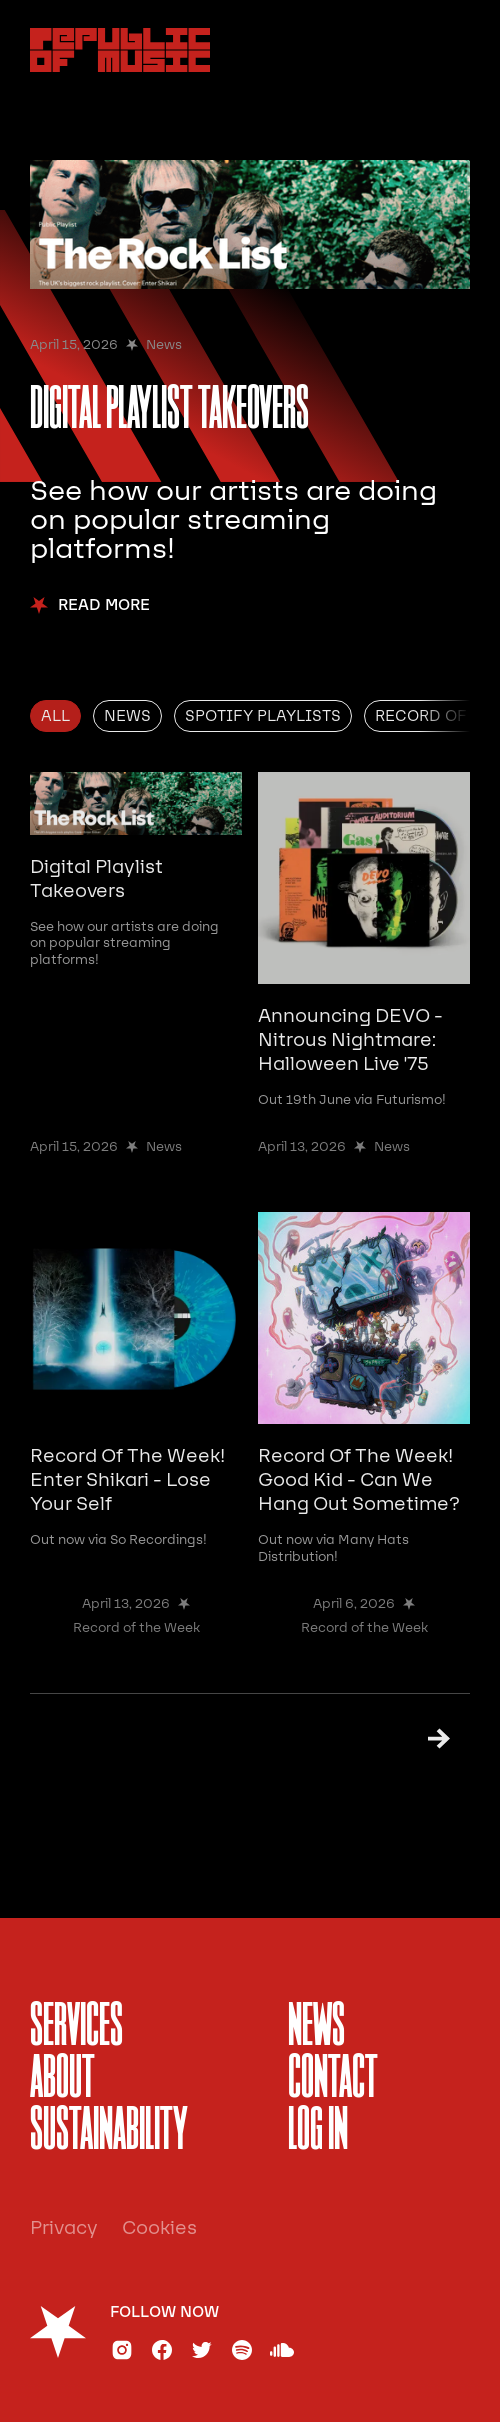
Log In (318, 2132)
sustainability (109, 2132)
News (316, 2028)
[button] (448, 50)
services (76, 2028)
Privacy (64, 2228)
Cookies (159, 2228)
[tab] (55, 716)
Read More (104, 605)
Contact (333, 2080)
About (62, 2080)
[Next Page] (430, 1738)
